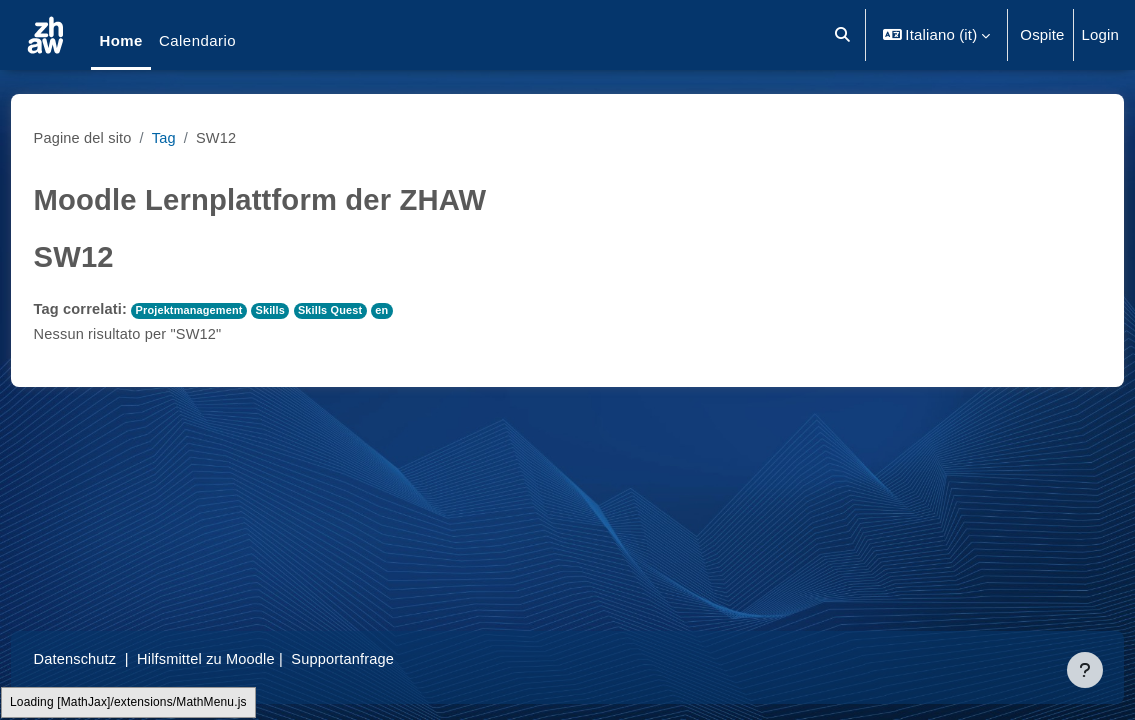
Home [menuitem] (121, 40)
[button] (842, 35)
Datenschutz (113, 658)
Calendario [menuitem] (197, 40)
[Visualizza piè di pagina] (1085, 670)
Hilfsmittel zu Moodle (247, 658)
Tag (204, 137)
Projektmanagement (231, 310)
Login (1100, 34)
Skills (314, 310)
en (428, 310)
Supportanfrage (388, 658)
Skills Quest (376, 310)
